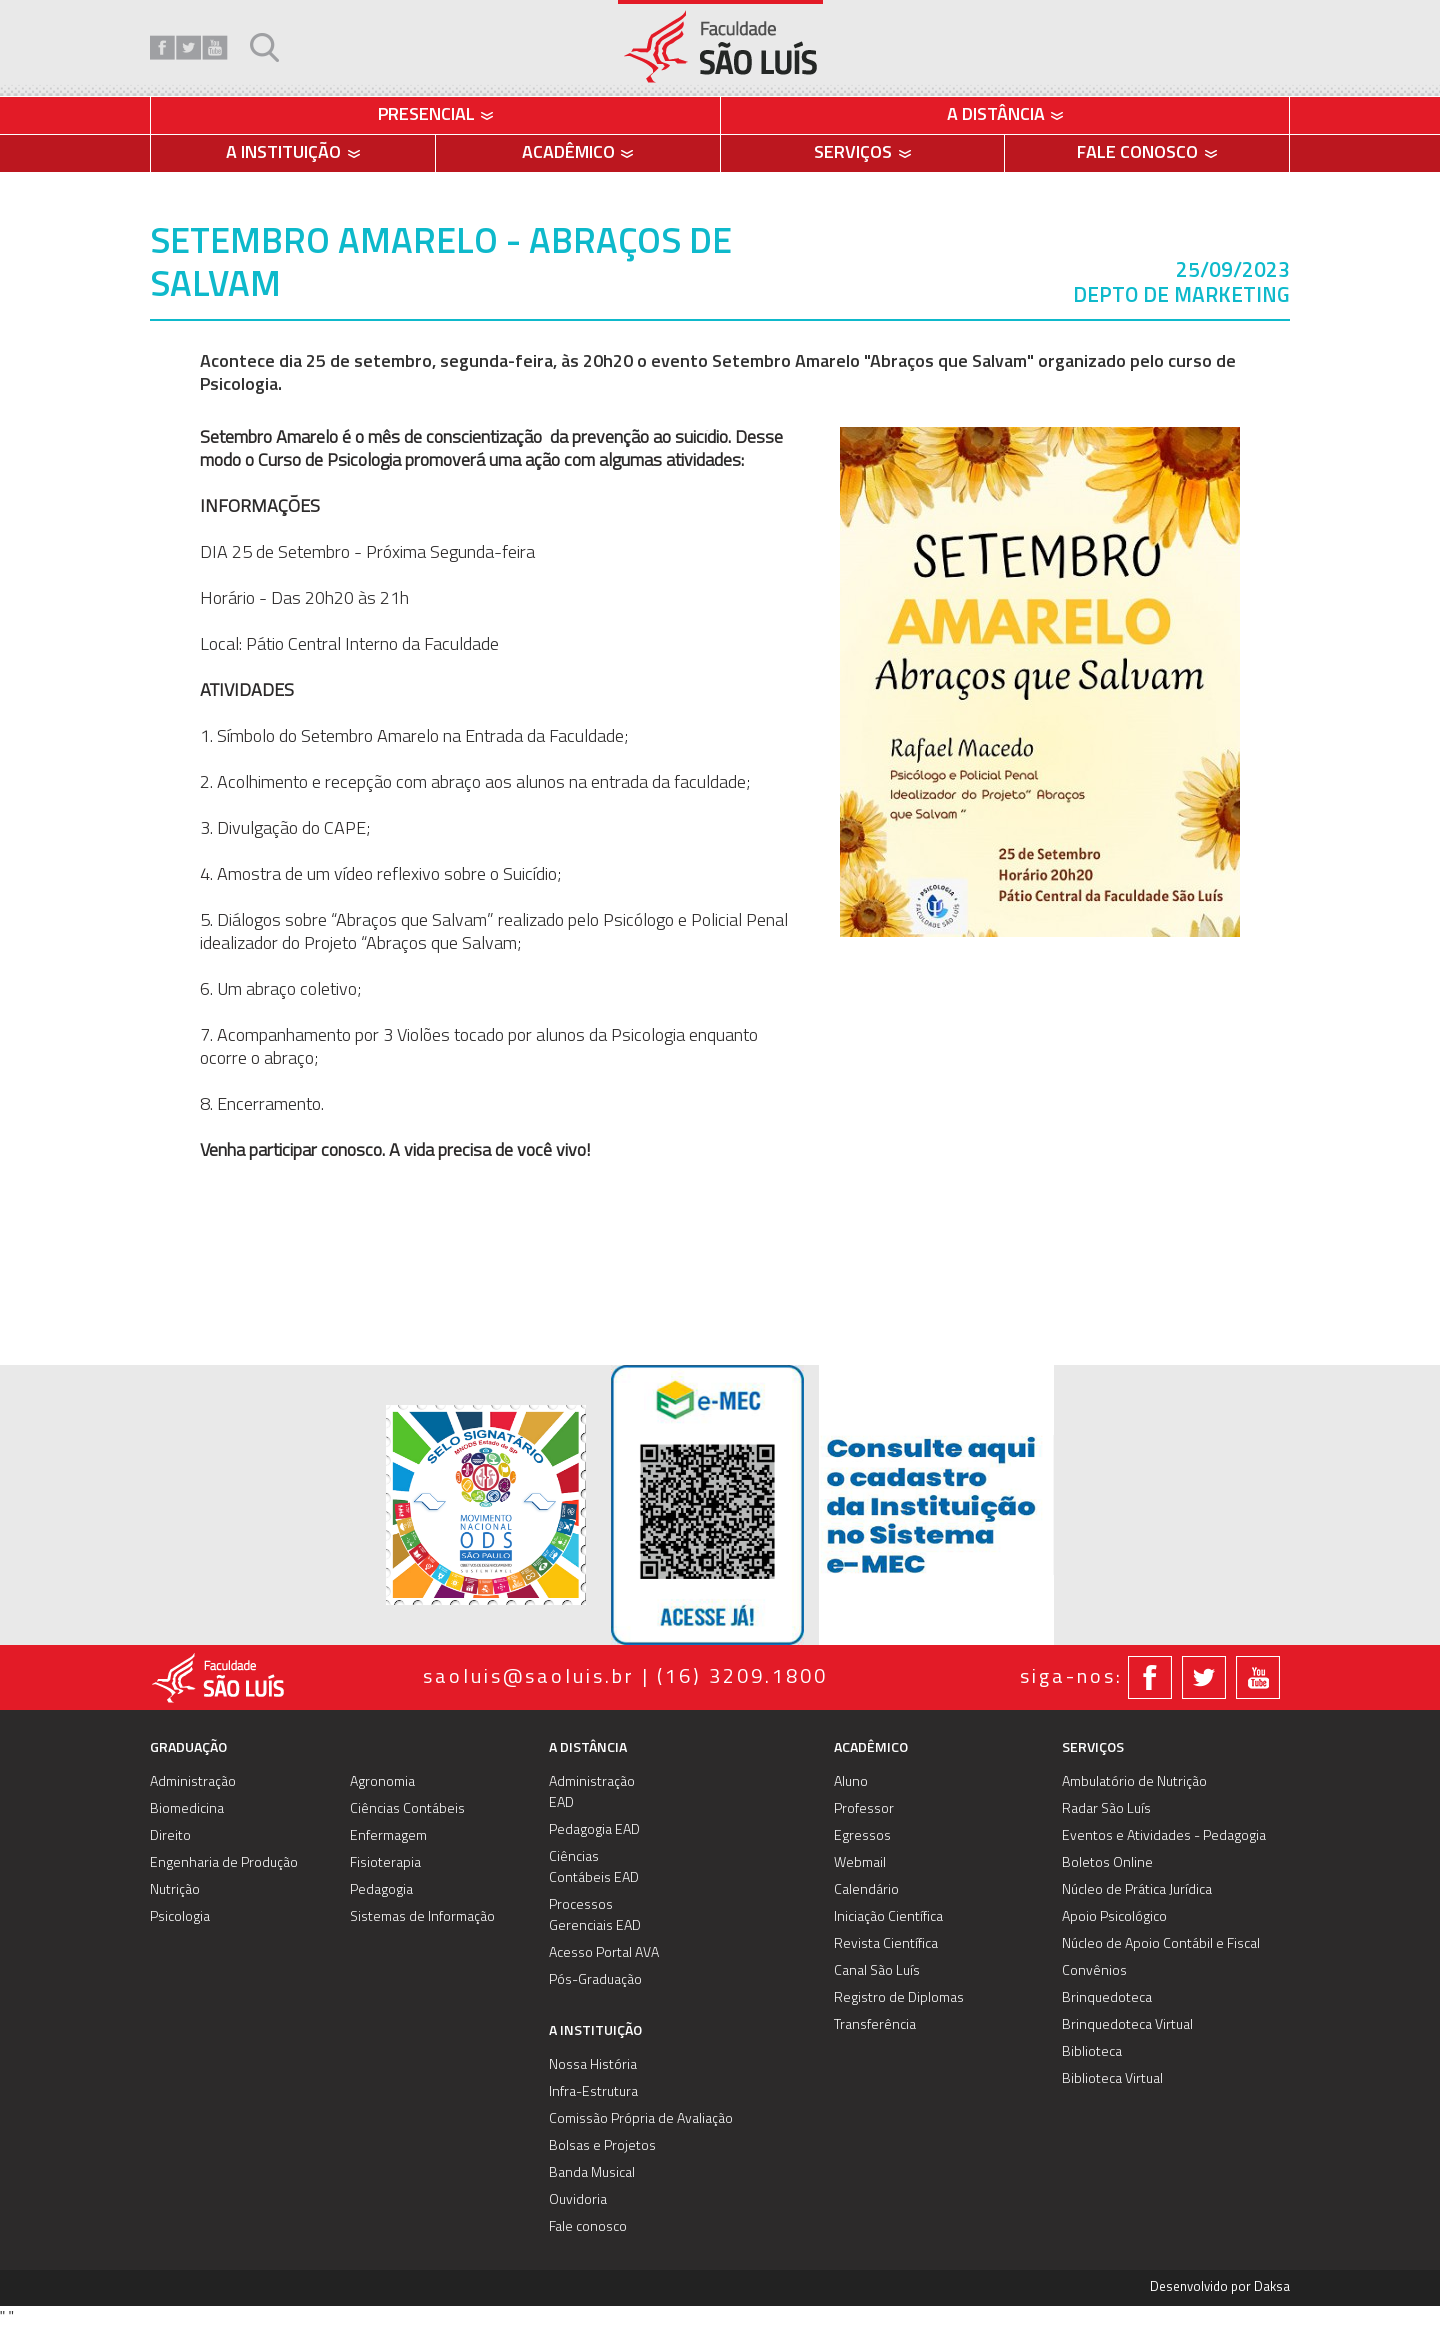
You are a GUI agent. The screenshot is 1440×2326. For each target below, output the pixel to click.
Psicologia (180, 1917)
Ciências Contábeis (407, 1809)
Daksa (1272, 2287)
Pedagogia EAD (594, 1830)
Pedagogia (381, 1890)
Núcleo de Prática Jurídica (1137, 1890)
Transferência (875, 2025)
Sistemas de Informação (422, 1917)
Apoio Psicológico (1114, 1917)
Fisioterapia (385, 1863)
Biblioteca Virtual (1112, 2079)
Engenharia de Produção (224, 1863)
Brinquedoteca (1107, 1998)
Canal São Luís (877, 1971)
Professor (864, 1809)
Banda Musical (592, 2173)
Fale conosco (588, 2227)
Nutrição (175, 1890)
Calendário (866, 1890)
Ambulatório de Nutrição (1134, 1782)
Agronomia (382, 1782)
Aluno (851, 1782)
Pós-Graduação (595, 1980)
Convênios (1094, 1971)
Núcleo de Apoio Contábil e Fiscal (1161, 1944)
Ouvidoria (578, 2200)
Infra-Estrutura (593, 2092)
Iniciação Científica (888, 1917)
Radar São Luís (1106, 1809)
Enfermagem (388, 1836)
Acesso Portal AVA (604, 1953)
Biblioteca (1092, 2052)
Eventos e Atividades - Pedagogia (1164, 1836)
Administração (193, 1782)
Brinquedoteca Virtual (1127, 2025)
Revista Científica (886, 1944)
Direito (170, 1836)
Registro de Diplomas (899, 1998)
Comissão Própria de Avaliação (641, 2119)
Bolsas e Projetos (602, 2146)
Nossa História (593, 2065)
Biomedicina (187, 1809)
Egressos (862, 1836)
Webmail (860, 1863)
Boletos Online (1107, 1863)
